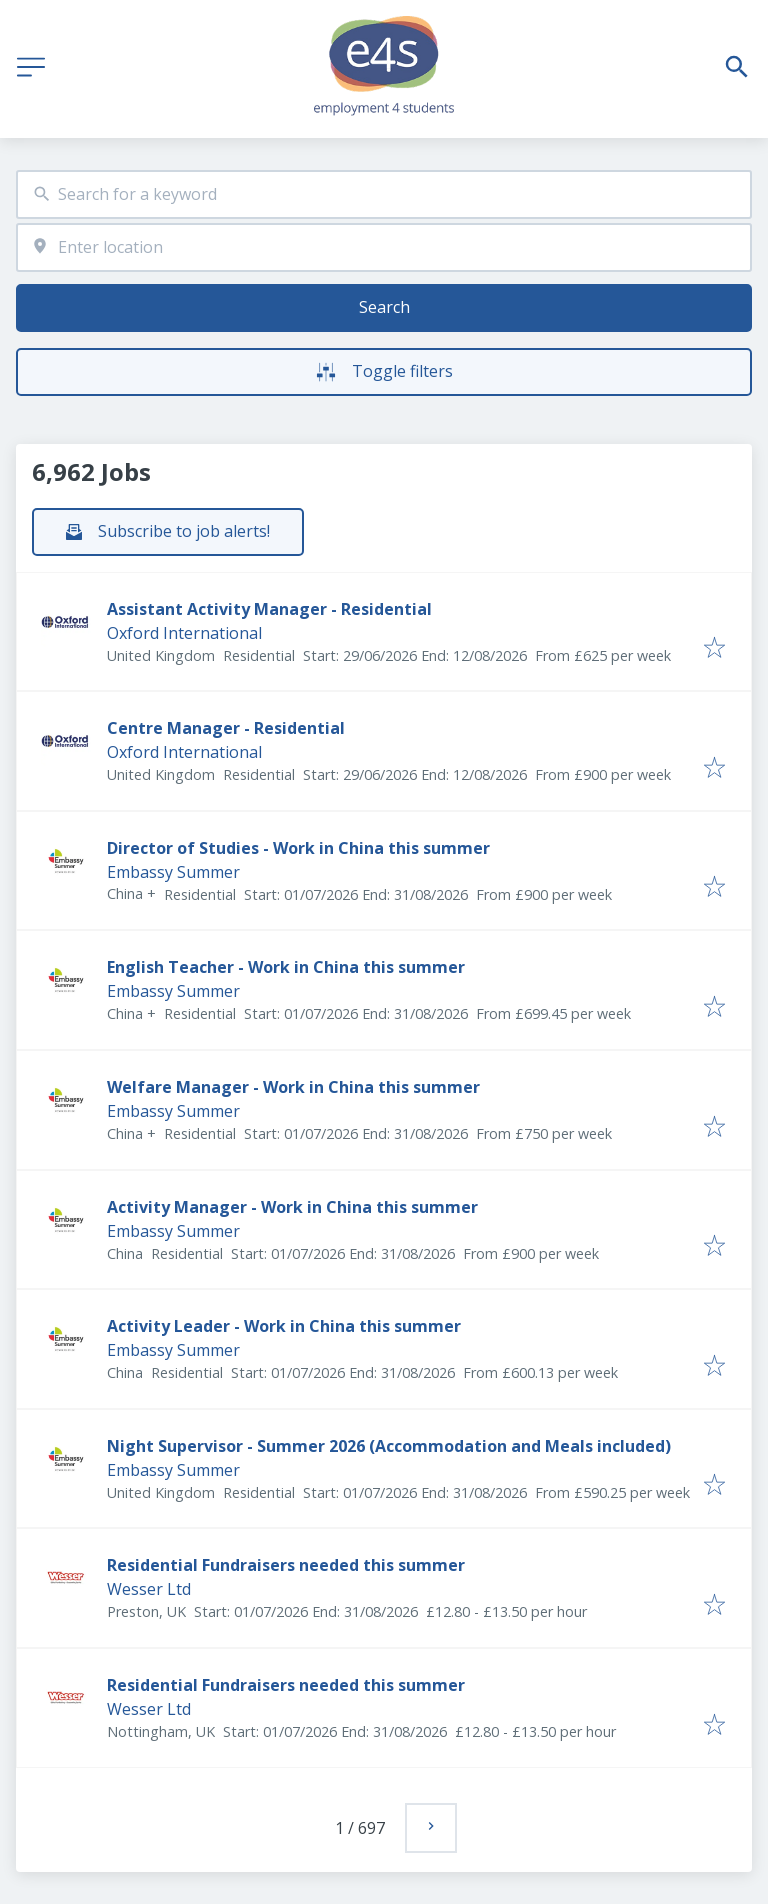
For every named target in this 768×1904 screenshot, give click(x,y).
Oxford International (184, 633)
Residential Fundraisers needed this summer (286, 1565)
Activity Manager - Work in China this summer (292, 1207)
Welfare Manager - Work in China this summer (293, 1087)
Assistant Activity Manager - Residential (269, 609)
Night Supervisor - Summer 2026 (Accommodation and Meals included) (389, 1446)
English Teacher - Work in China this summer (286, 967)
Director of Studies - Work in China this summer (298, 848)
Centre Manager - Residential (226, 728)
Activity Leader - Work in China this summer (284, 1326)
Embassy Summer (173, 872)
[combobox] (384, 194)
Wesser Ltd (149, 1589)
